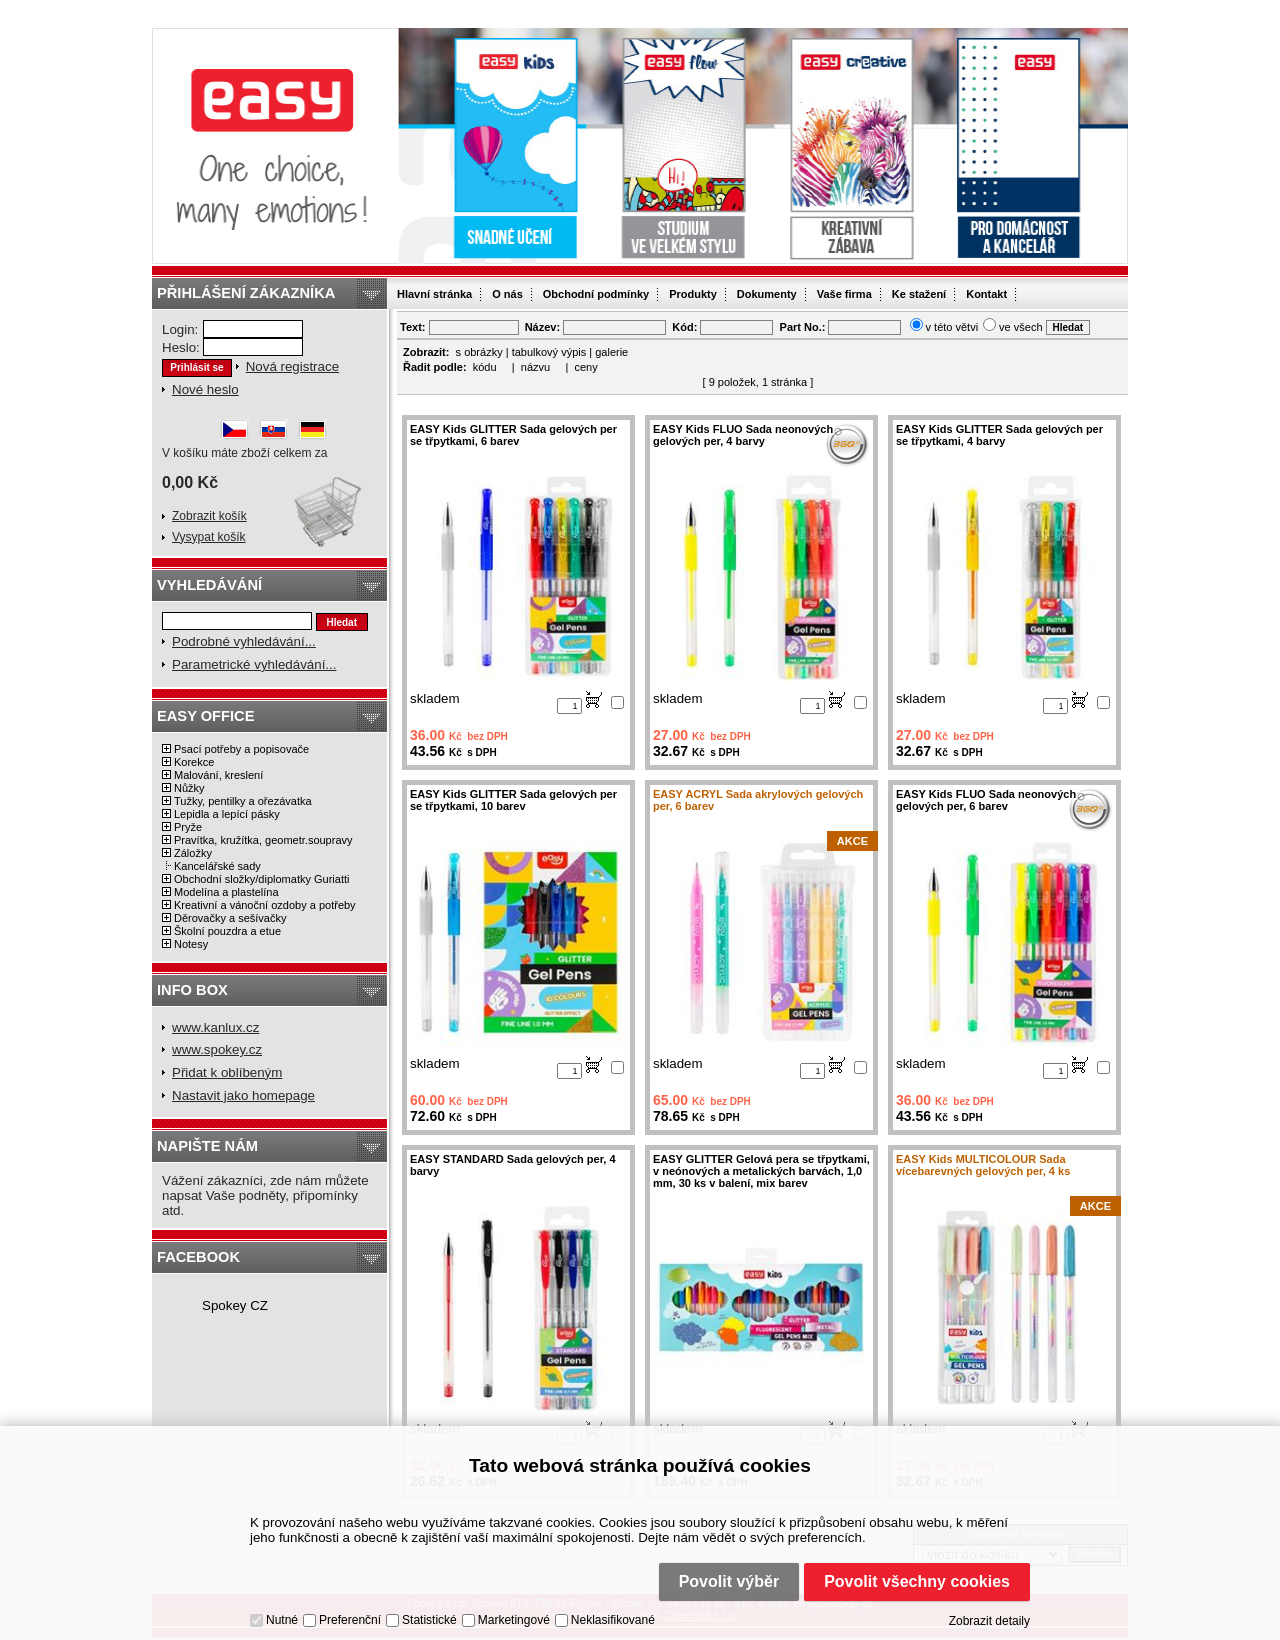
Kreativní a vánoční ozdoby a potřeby (265, 905)
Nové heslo (205, 389)
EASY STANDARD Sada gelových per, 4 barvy (513, 1165)
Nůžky (189, 788)
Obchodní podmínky (596, 294)
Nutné (282, 1620)
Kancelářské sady (217, 866)
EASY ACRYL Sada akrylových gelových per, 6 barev (758, 800)
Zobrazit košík (209, 516)
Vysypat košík (209, 537)
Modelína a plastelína (226, 892)
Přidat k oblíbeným (227, 1072)
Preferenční (350, 1620)
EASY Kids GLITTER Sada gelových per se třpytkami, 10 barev (513, 800)
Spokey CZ (235, 1305)
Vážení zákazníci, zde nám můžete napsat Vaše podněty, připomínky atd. (265, 1195)
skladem (435, 698)
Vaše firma (844, 294)
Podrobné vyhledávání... (244, 641)
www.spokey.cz (217, 1049)
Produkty (693, 294)
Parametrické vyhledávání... (254, 664)
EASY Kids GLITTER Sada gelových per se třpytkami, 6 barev (513, 435)
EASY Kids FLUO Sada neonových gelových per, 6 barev (986, 800)
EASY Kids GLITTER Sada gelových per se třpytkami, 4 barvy (999, 435)
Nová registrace (292, 366)
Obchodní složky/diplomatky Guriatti (261, 879)
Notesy (191, 944)
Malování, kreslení (218, 775)
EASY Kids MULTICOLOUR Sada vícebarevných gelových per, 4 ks (983, 1165)
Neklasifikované (613, 1620)
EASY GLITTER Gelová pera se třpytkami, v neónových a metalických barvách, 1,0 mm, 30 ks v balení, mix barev (761, 1171)
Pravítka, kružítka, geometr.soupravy (263, 840)
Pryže (188, 827)
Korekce (194, 762)
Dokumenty (767, 294)
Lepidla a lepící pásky (227, 814)
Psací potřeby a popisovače (241, 749)
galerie (611, 352)
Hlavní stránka (434, 294)
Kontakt (986, 294)
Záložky (193, 853)
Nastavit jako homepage (243, 1095)
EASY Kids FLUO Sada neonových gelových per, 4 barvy (743, 435)
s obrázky (479, 352)
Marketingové (514, 1620)
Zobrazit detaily (989, 1621)
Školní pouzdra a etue (227, 931)
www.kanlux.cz (215, 1027)
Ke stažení (919, 294)
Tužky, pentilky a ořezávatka (243, 801)
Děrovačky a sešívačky (230, 918)
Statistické (429, 1620)
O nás (507, 294)
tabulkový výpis (549, 352)
